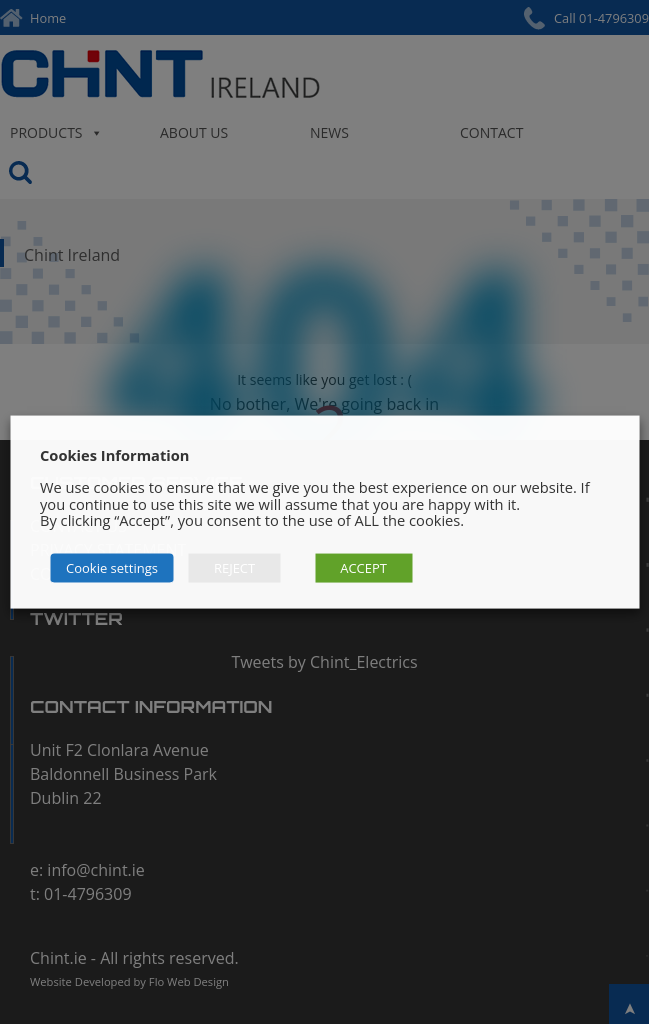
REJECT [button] (234, 567)
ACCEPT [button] (363, 567)
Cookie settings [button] (112, 567)
